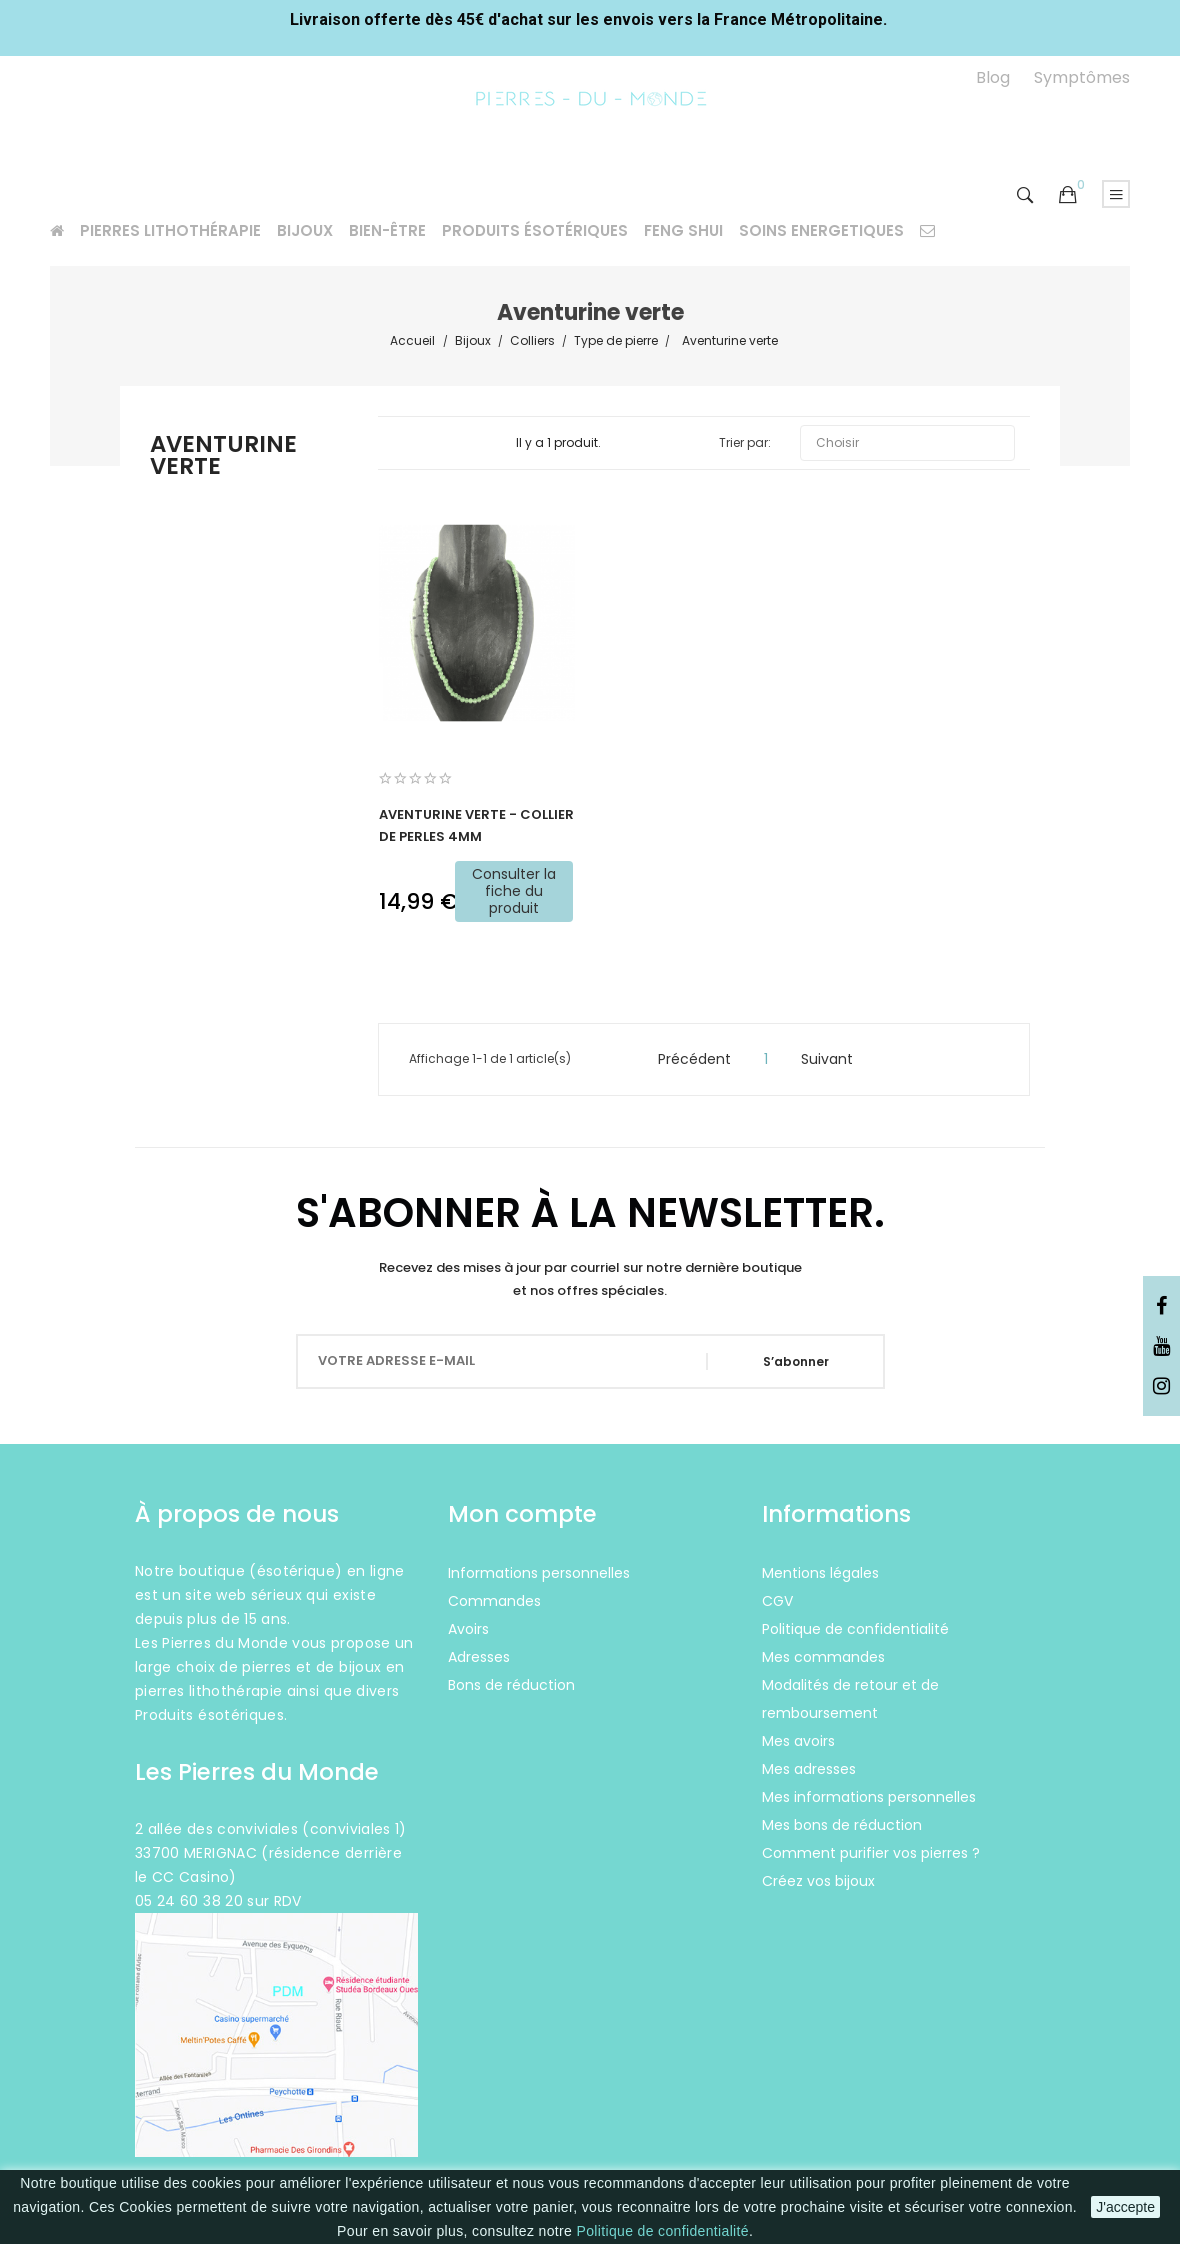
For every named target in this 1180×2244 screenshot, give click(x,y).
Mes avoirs (798, 1741)
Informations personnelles (539, 1573)
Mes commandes (823, 1657)
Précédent (685, 1059)
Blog (993, 77)
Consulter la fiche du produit (514, 891)
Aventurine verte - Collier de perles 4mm (476, 825)
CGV (777, 1601)
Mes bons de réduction (842, 1825)
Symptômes (1082, 77)
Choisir (907, 443)
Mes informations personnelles (869, 1797)
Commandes (494, 1601)
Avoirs (468, 1629)
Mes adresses (809, 1769)
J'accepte (1125, 2207)
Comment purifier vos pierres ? (871, 1853)
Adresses (479, 1657)
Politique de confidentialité (662, 2231)
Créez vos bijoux (818, 1881)
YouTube (1161, 1347)
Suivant (836, 1059)
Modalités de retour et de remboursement (850, 1699)
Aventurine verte (223, 457)
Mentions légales (820, 1573)
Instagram (1161, 1387)
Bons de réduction (511, 1685)
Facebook (1161, 1307)
